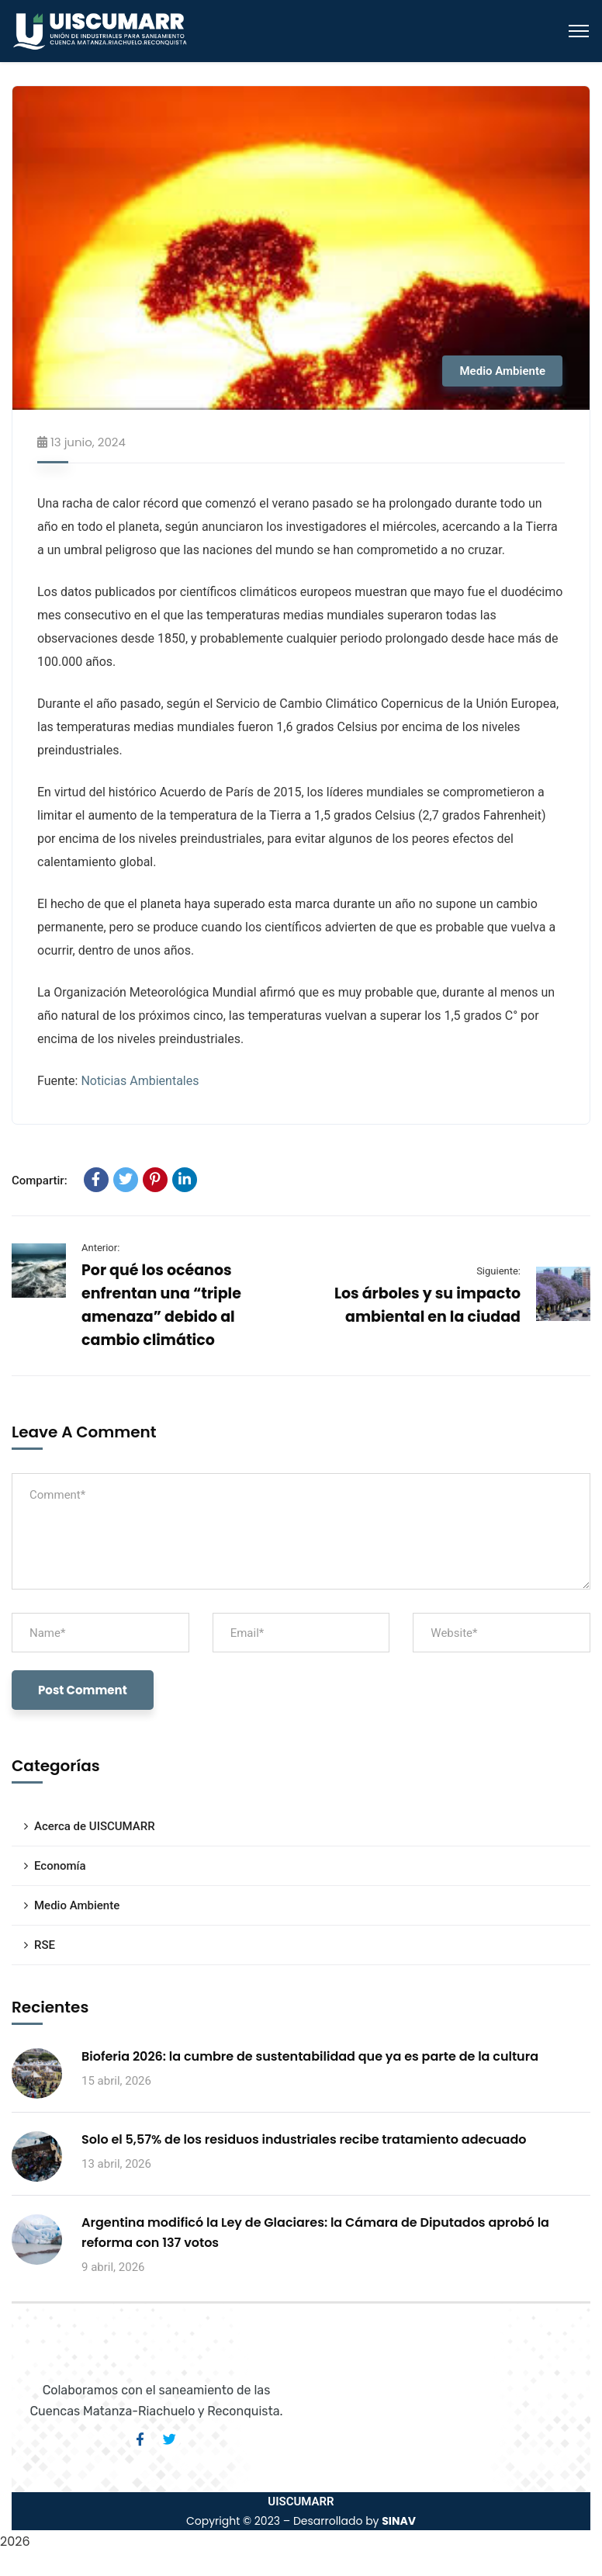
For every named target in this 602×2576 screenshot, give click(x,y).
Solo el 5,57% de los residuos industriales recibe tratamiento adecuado (304, 2139)
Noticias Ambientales (140, 1080)
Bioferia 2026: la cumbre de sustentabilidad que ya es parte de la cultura (309, 2056)
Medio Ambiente (502, 371)
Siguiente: (498, 1271)
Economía (60, 1866)
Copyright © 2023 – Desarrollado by (301, 2521)
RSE (44, 1945)
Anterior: (100, 1247)
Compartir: (39, 1180)
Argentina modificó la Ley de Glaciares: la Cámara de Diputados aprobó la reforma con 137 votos (315, 2233)
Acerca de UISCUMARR (94, 1826)
